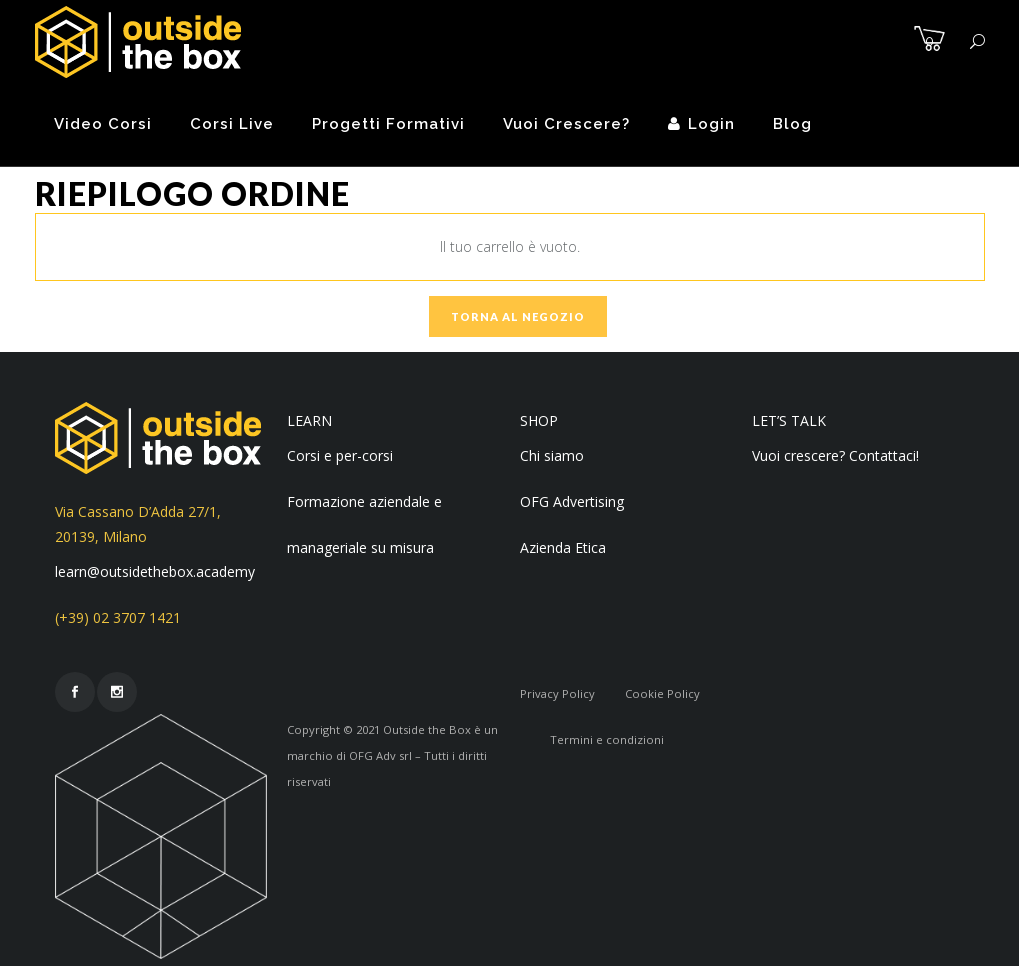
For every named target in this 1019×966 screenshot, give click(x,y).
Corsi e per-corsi (340, 455)
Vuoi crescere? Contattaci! (835, 455)
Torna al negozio (518, 316)
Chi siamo (552, 455)
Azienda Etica (563, 547)
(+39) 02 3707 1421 (118, 617)
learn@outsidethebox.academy (155, 571)
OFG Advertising (572, 501)
